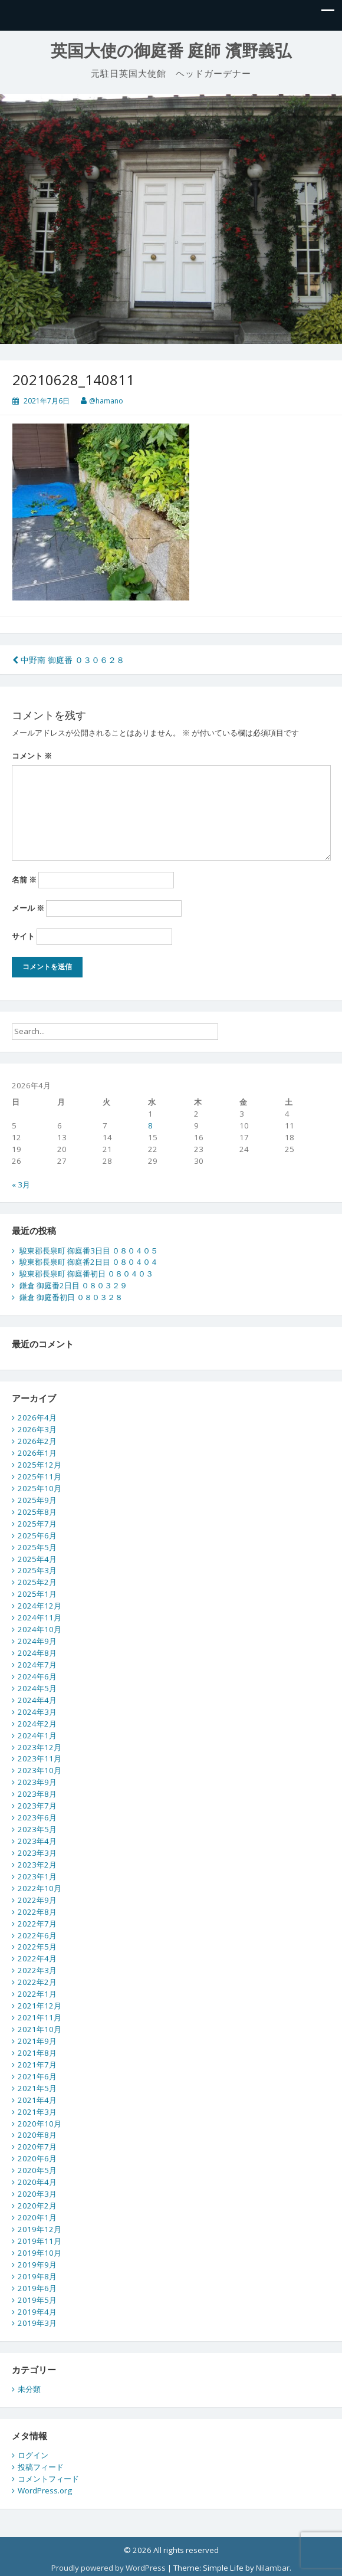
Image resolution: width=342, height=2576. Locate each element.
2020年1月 (37, 2217)
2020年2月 (37, 2205)
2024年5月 (37, 1688)
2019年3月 (37, 2323)
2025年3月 (37, 1570)
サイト (23, 936)
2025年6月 (37, 1535)
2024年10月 (39, 1629)
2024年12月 (39, 1605)
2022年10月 (39, 1888)
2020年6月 (37, 2158)
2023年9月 (37, 1782)
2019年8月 (37, 2276)
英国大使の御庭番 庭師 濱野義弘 (171, 51)
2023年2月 (37, 1864)
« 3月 (21, 1184)
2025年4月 (37, 1559)
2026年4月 (37, 1417)
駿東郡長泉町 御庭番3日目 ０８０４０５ (88, 1250)
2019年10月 (39, 2252)
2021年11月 (39, 2017)
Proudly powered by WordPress (108, 2567)
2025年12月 (39, 1464)
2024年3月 (37, 1712)
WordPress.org (45, 2490)
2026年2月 (37, 1441)
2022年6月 (37, 1935)
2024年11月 (39, 1617)
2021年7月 (37, 2064)
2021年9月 (37, 2041)
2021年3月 (37, 2111)
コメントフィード (48, 2478)
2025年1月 (37, 1594)
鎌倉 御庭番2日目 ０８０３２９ (73, 1285)
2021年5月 (37, 2088)
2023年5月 (37, 1829)
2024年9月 (37, 1641)
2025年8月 (37, 1512)
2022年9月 (37, 1900)
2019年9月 (37, 2264)
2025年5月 (37, 1547)
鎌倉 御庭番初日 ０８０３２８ (71, 1297)
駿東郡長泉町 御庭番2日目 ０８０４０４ (88, 1261)
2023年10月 (39, 1770)
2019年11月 (39, 2241)
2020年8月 (37, 2134)
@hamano (106, 401)
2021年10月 (39, 2029)
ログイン (33, 2455)
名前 (24, 879)
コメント (32, 755)
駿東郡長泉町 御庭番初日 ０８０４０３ (86, 1273)
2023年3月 (37, 1852)
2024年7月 (37, 1664)
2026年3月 (37, 1429)
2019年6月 (37, 2288)
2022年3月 (37, 1970)
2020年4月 (37, 2182)
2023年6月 (37, 1817)
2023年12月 (39, 1747)
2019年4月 (37, 2311)
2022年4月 (37, 1958)
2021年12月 (39, 2005)
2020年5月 (37, 2170)
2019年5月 (37, 2300)
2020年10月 (39, 2123)
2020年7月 (37, 2146)
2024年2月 (37, 1723)
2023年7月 (37, 1805)
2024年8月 (37, 1653)
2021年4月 (37, 2100)
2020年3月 (37, 2193)
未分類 (29, 2389)
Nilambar (273, 2567)
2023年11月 (39, 1758)
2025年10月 (39, 1488)
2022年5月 (37, 1946)
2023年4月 (37, 1841)
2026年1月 (37, 1453)
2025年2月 (37, 1582)
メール (28, 908)
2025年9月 (37, 1500)
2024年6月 (37, 1676)
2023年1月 (37, 1876)
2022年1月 (37, 1993)
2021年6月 (37, 2076)
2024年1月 (37, 1735)
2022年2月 (37, 1982)
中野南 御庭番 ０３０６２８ (68, 659)
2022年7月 (37, 1923)
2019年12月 (39, 2229)
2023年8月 (37, 1794)
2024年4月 (37, 1700)
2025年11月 (39, 1476)
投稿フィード (41, 2467)
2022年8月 (37, 1911)
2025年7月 (37, 1523)
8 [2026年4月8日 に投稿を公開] (150, 1125)
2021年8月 (37, 2052)
